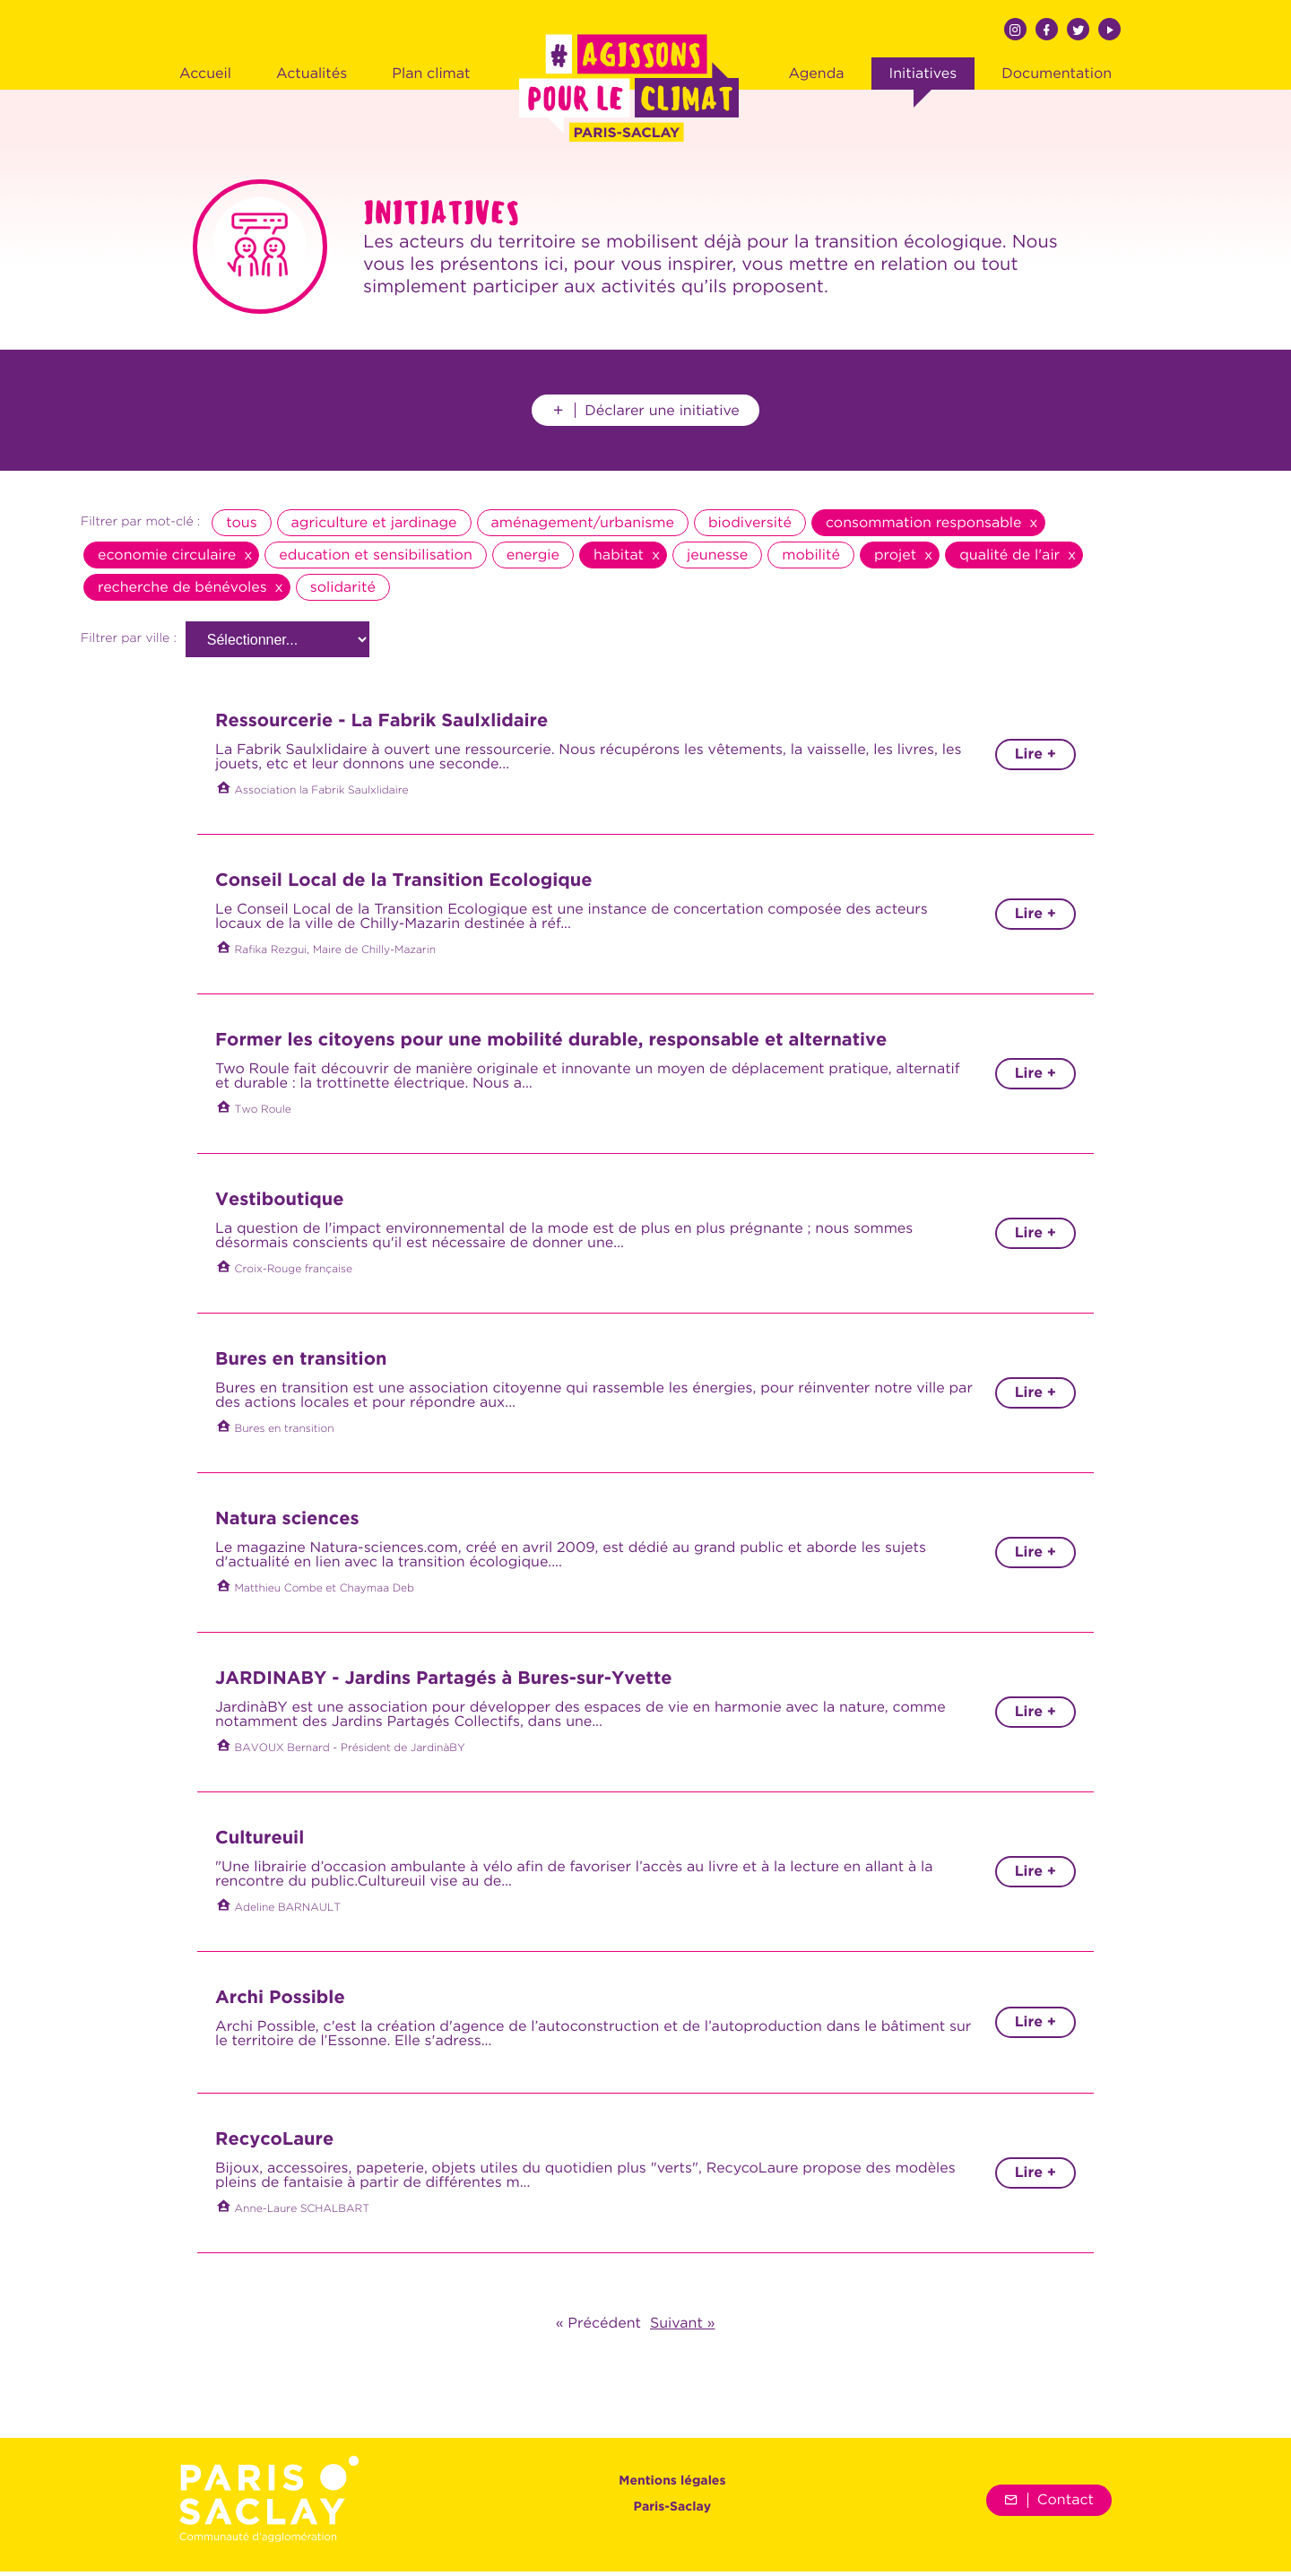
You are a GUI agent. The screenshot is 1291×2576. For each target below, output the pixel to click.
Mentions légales (672, 2486)
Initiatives (923, 73)
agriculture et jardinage (374, 527)
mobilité (811, 559)
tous (241, 527)
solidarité (343, 592)
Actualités (311, 73)
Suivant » (682, 2328)
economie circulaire (167, 559)
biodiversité (750, 527)
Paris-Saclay (673, 2512)
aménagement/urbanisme (582, 527)
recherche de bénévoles (182, 592)
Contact (1049, 2504)
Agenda (816, 73)
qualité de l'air (1009, 559)
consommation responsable (924, 527)
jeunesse (717, 559)
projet (895, 559)
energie (533, 559)
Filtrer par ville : (129, 643)
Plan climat (431, 73)
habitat (619, 559)
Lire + (1035, 759)
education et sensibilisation (375, 559)
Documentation (1056, 73)
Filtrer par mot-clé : (140, 527)
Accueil (205, 73)
